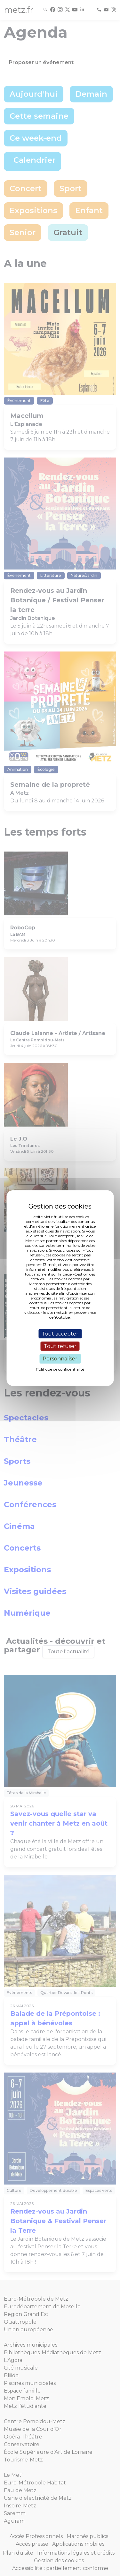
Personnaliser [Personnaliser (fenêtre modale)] (60, 1359)
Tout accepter (60, 1334)
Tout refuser (60, 1346)
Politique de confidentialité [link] (60, 1368)
